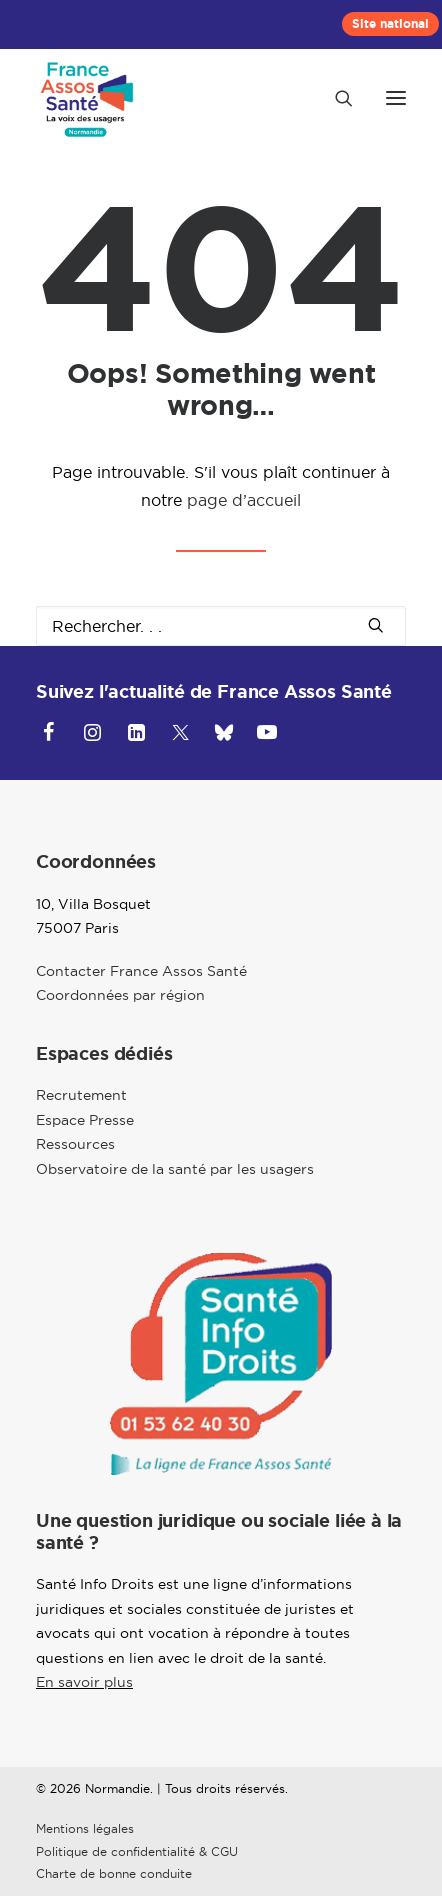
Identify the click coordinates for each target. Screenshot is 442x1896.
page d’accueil (244, 500)
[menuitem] (390, 24)
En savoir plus (84, 1682)
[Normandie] (88, 98)
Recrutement (81, 1095)
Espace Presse (85, 1120)
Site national (390, 24)
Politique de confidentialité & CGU (137, 1851)
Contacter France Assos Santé (141, 971)
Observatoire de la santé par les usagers (175, 1169)
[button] (396, 98)
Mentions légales (85, 1828)
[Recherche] (335, 98)
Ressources (75, 1144)
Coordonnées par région (120, 995)
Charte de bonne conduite (114, 1873)
